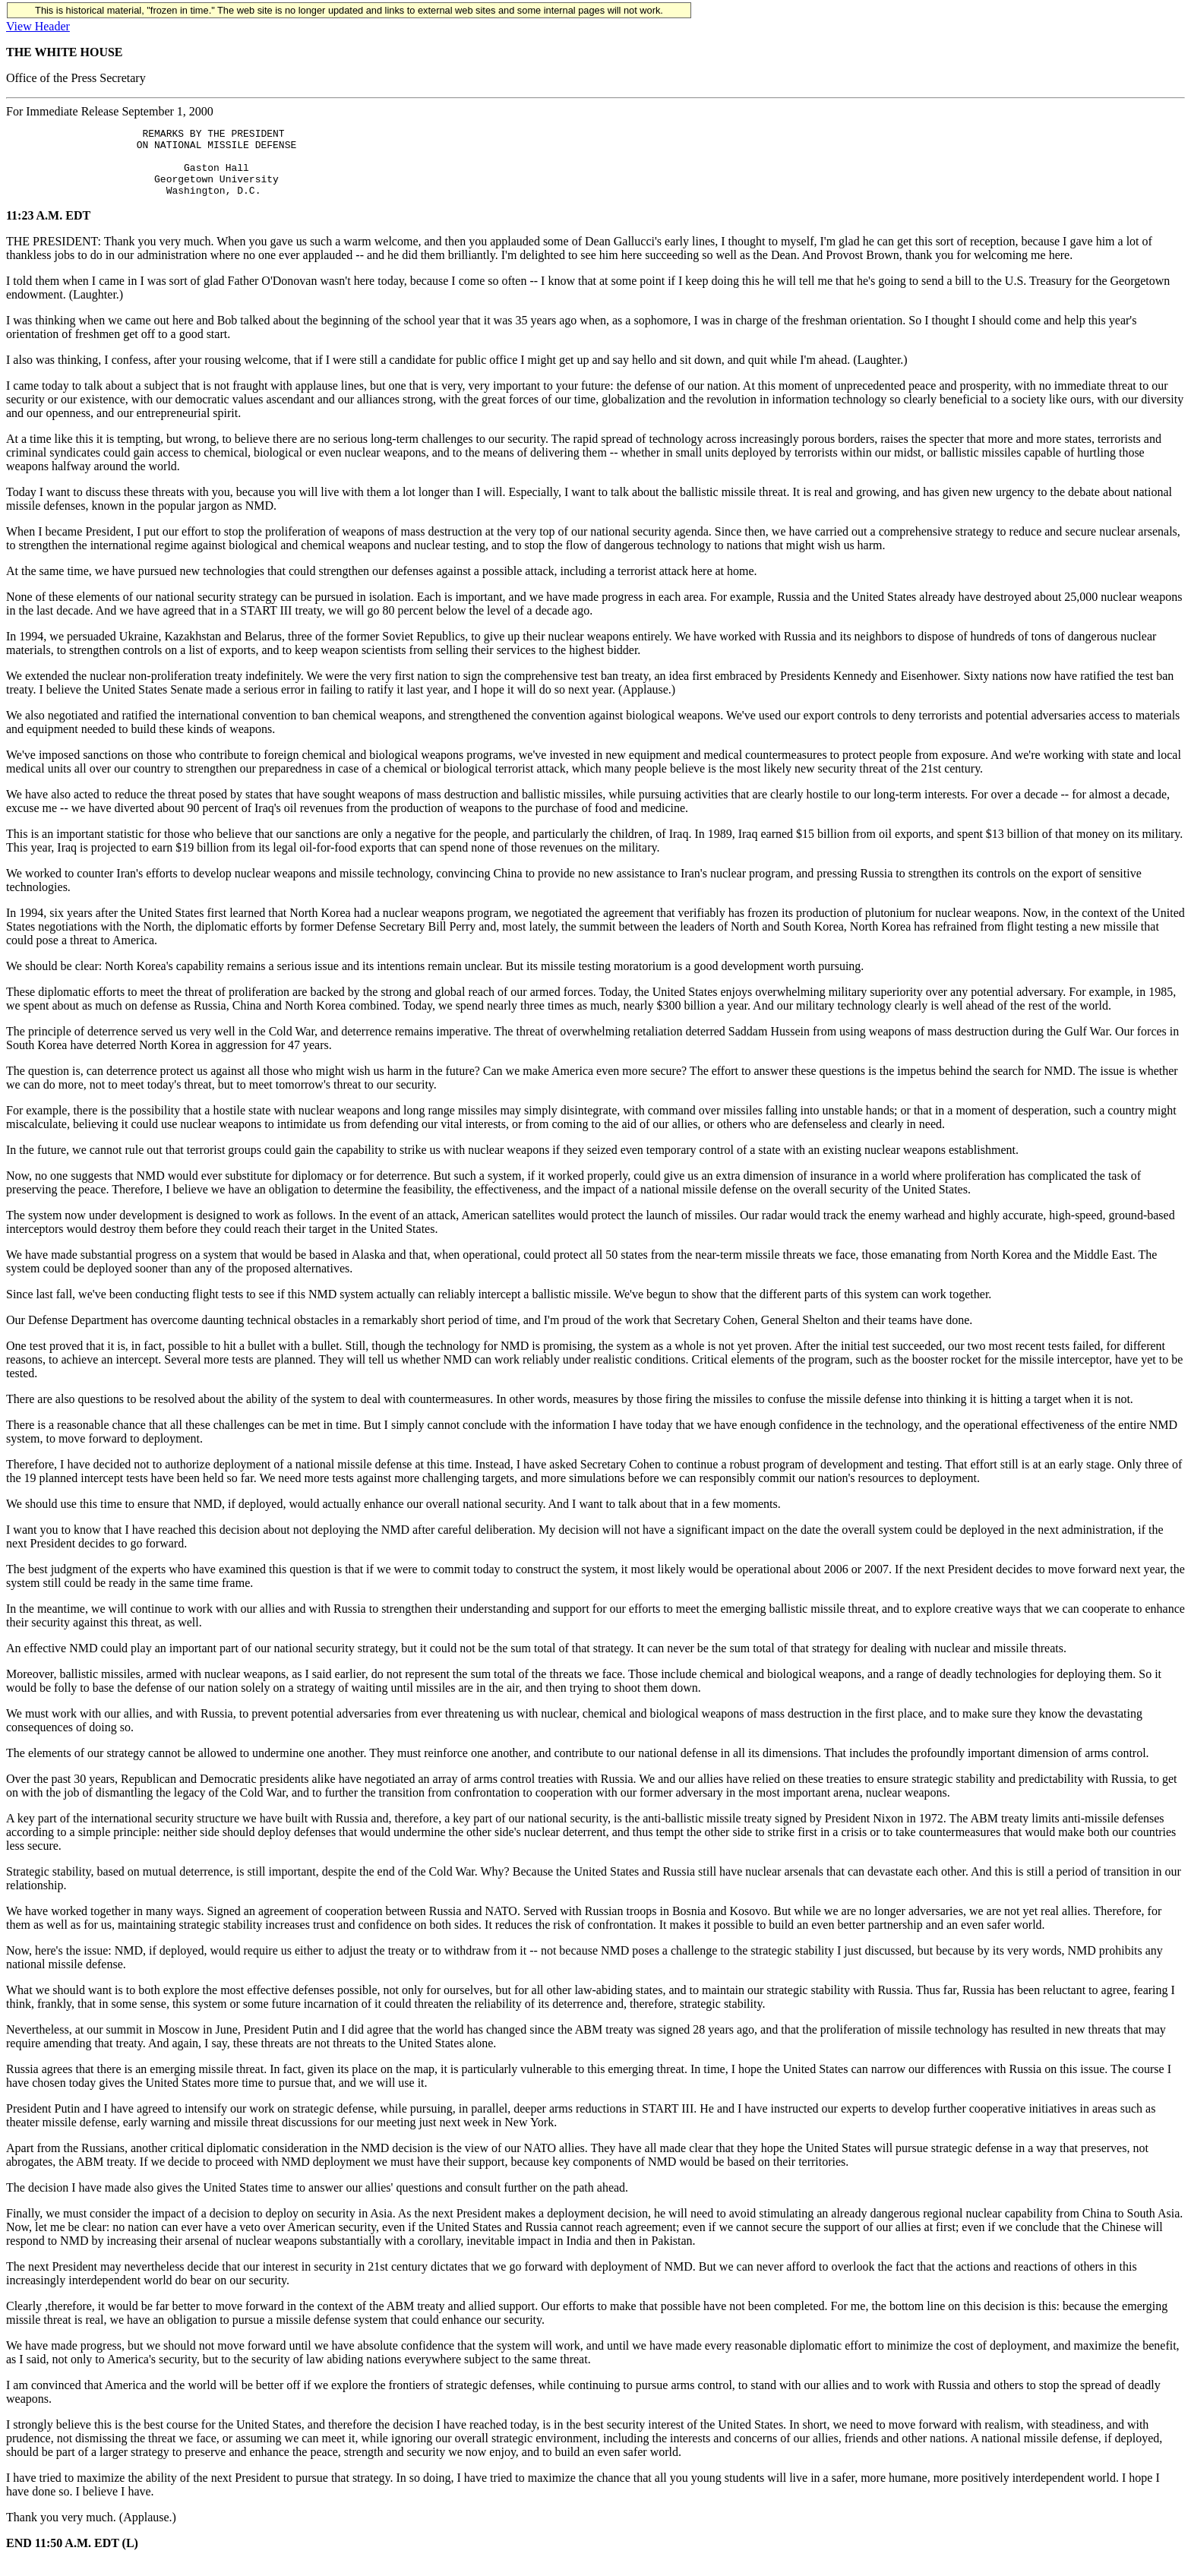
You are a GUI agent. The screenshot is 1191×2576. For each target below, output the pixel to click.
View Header (38, 26)
